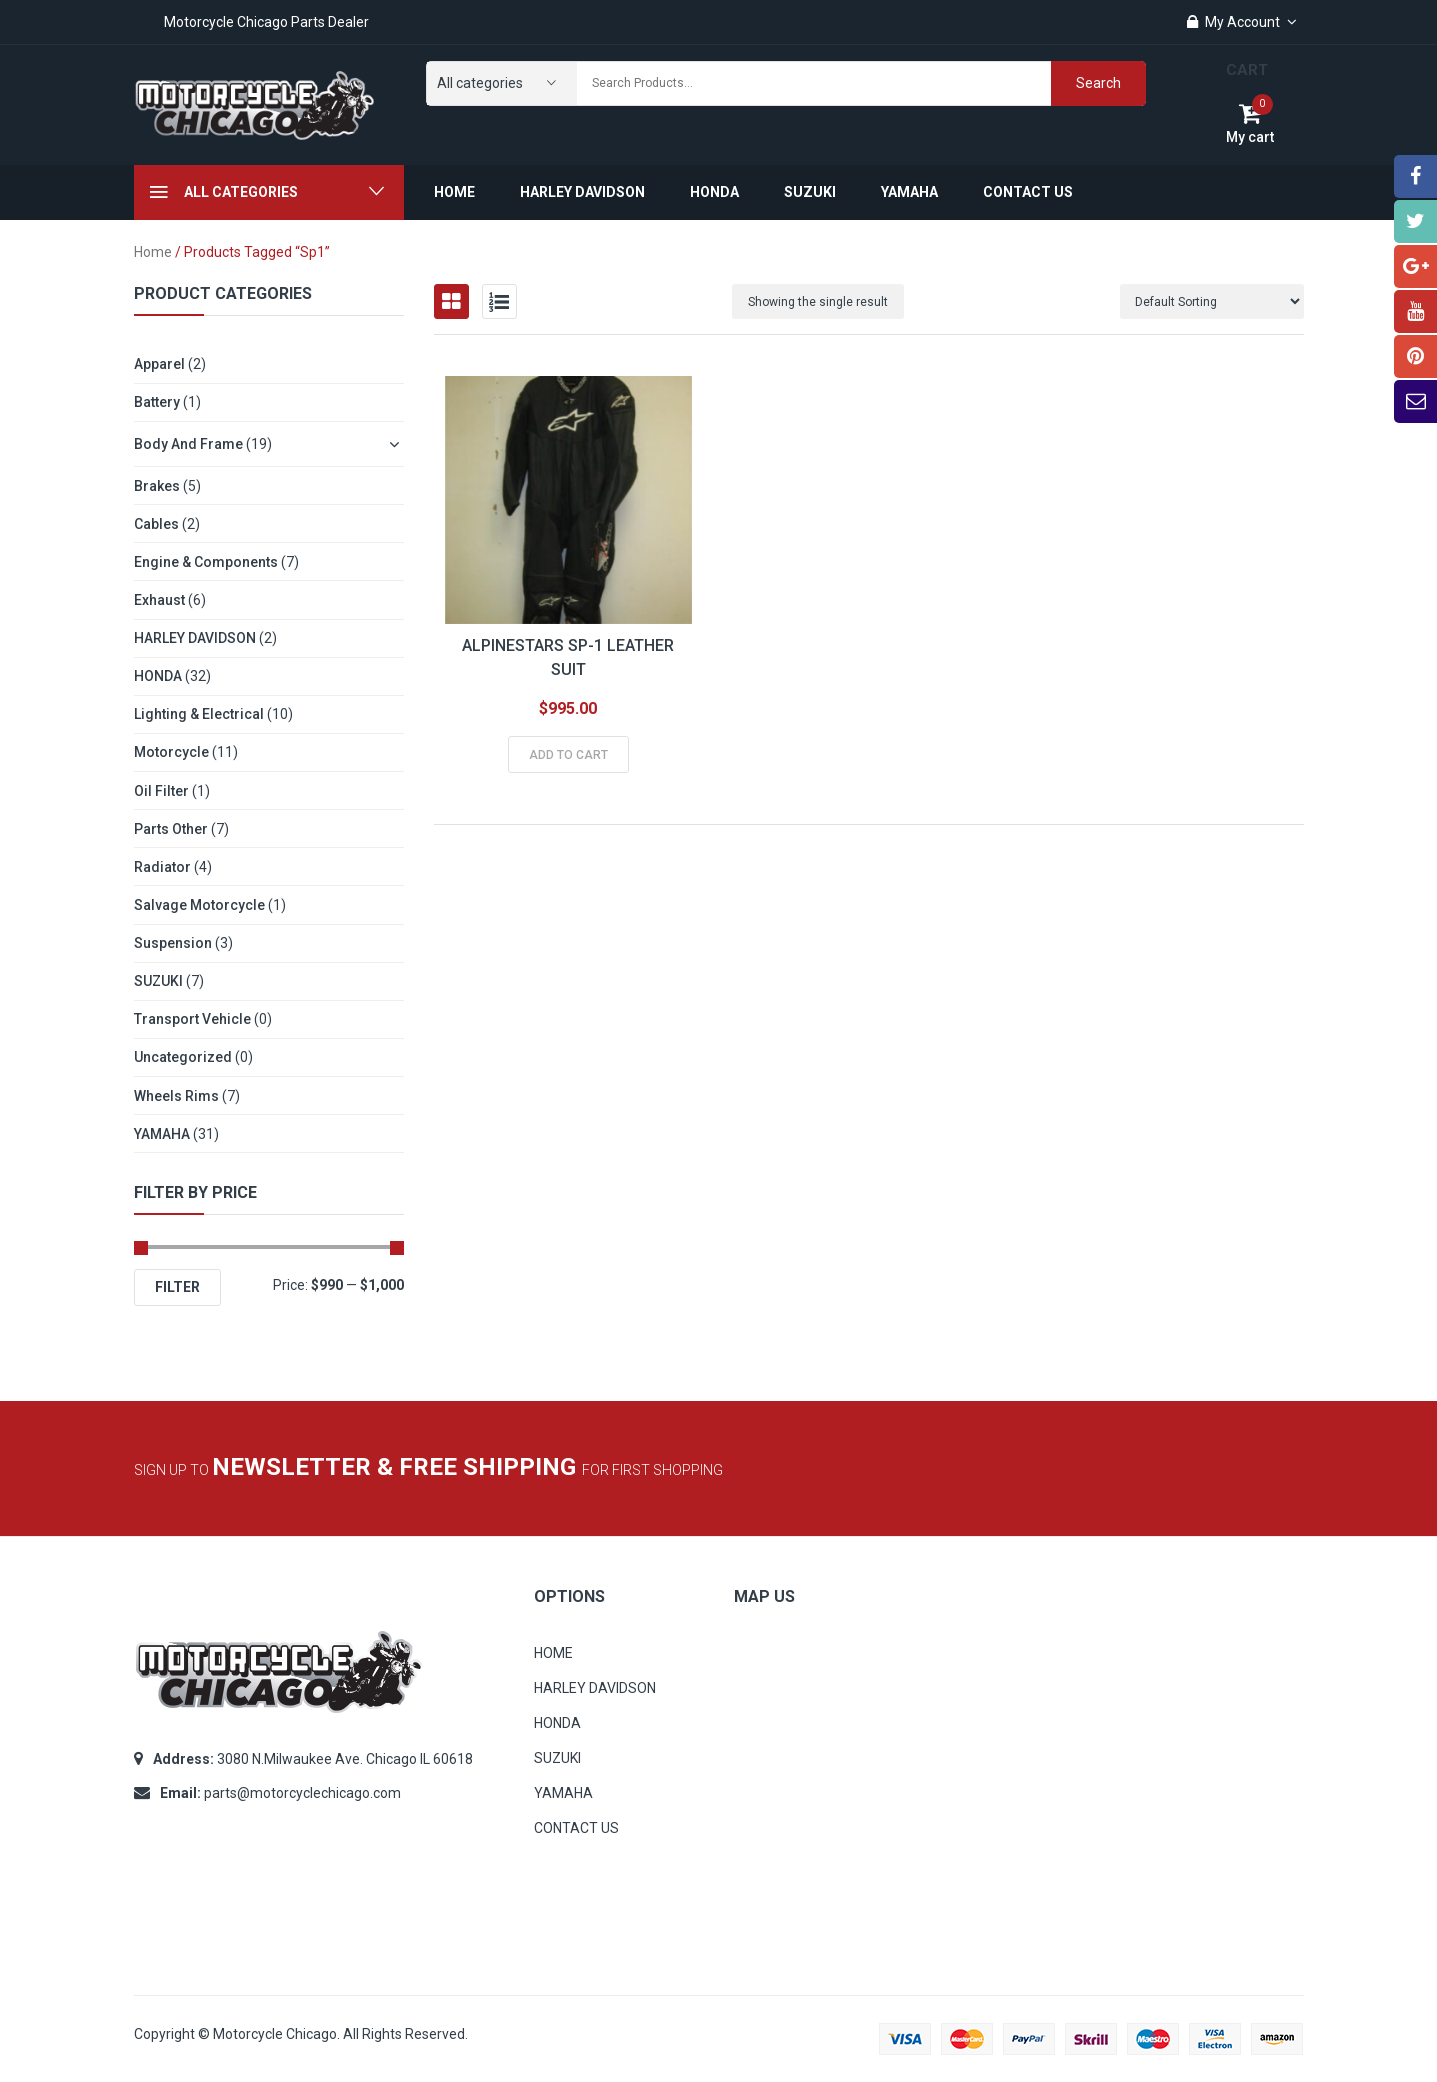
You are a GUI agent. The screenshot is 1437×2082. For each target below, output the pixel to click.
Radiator (162, 867)
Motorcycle (171, 752)
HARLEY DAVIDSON (195, 638)
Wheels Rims (176, 1096)
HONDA (158, 676)
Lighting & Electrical (199, 714)
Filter (177, 1287)
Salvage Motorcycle (199, 905)
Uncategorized (183, 1057)
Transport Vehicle (192, 1019)
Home (153, 252)
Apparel (159, 364)
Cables (156, 524)
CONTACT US (576, 1828)
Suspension (173, 943)
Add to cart (568, 755)
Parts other (171, 829)
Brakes (157, 486)
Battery (157, 402)
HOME (553, 1653)
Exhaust (159, 600)
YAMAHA (162, 1134)
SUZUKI (158, 981)
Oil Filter (161, 791)
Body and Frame (188, 444)
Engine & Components (206, 562)
